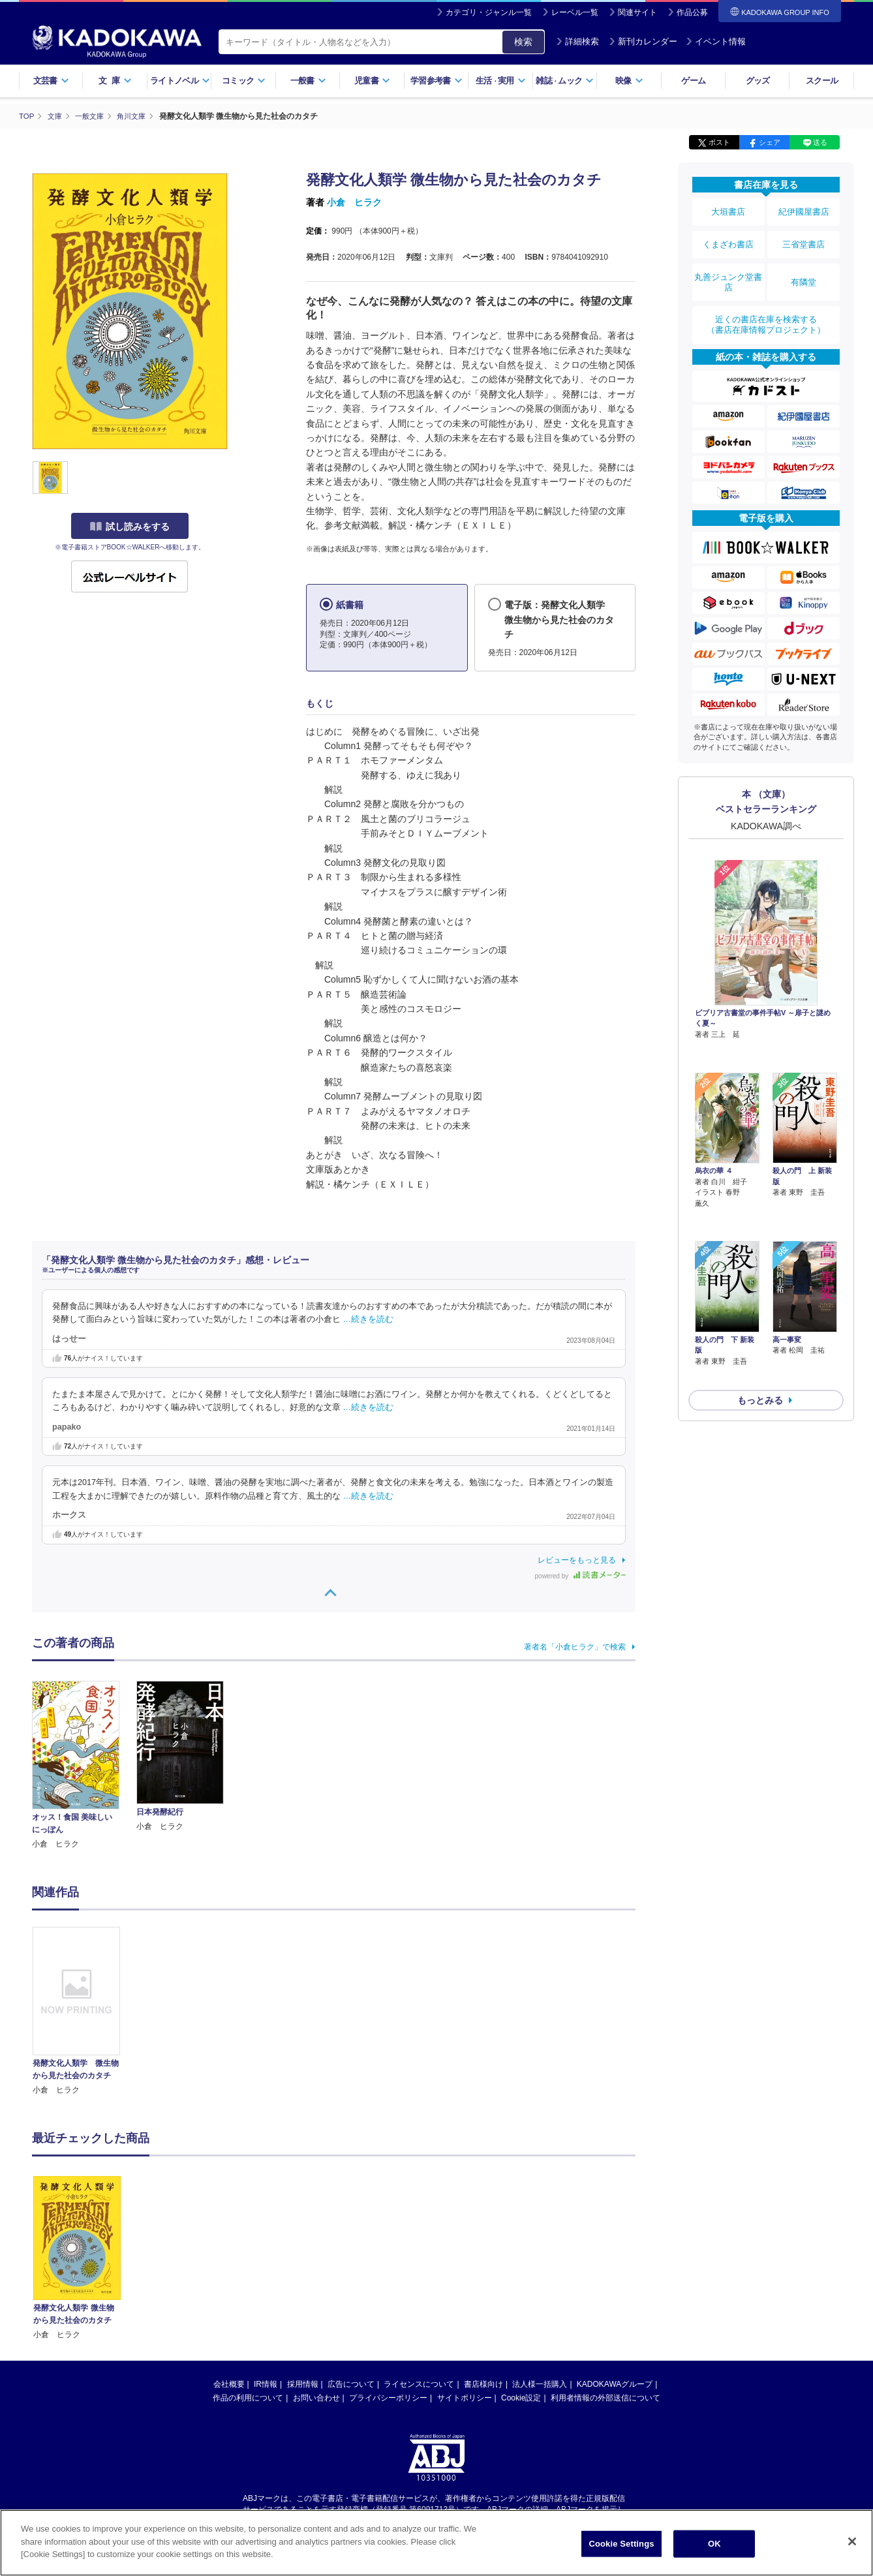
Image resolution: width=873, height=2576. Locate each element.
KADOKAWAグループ (614, 2383)
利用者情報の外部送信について (605, 2397)
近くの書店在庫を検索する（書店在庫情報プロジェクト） (766, 306)
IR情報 (265, 2383)
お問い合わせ (316, 2397)
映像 (629, 80)
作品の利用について (248, 2397)
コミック (244, 80)
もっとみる (760, 1308)
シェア (769, 142)
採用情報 (302, 2383)
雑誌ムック (565, 80)
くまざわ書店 (728, 236)
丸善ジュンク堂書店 (728, 269)
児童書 (372, 80)
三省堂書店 (803, 236)
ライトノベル (180, 80)
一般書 (308, 80)
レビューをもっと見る (577, 1559)
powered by (580, 1575)
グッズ (758, 80)
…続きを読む (368, 1319)
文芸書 (51, 80)
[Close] (852, 2541)
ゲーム (693, 80)
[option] (83, 2011)
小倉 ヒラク (354, 202)
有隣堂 (804, 268)
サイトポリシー (464, 2397)
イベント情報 (716, 41)
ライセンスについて (419, 2383)
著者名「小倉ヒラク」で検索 (575, 1646)
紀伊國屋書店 (803, 210)
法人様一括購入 (539, 2383)
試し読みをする (130, 526)
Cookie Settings (621, 2544)
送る (820, 142)
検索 (523, 42)
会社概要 (229, 2383)
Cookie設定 (521, 2397)
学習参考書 (436, 80)
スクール (822, 80)
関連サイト (637, 12)
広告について (351, 2383)
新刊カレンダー (643, 41)
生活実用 (501, 80)
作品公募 (692, 12)
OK (714, 2544)
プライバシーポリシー (388, 2397)
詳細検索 (577, 41)
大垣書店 (728, 210)
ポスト (719, 142)
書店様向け (483, 2383)
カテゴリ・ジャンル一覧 (489, 12)
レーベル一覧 (574, 12)
